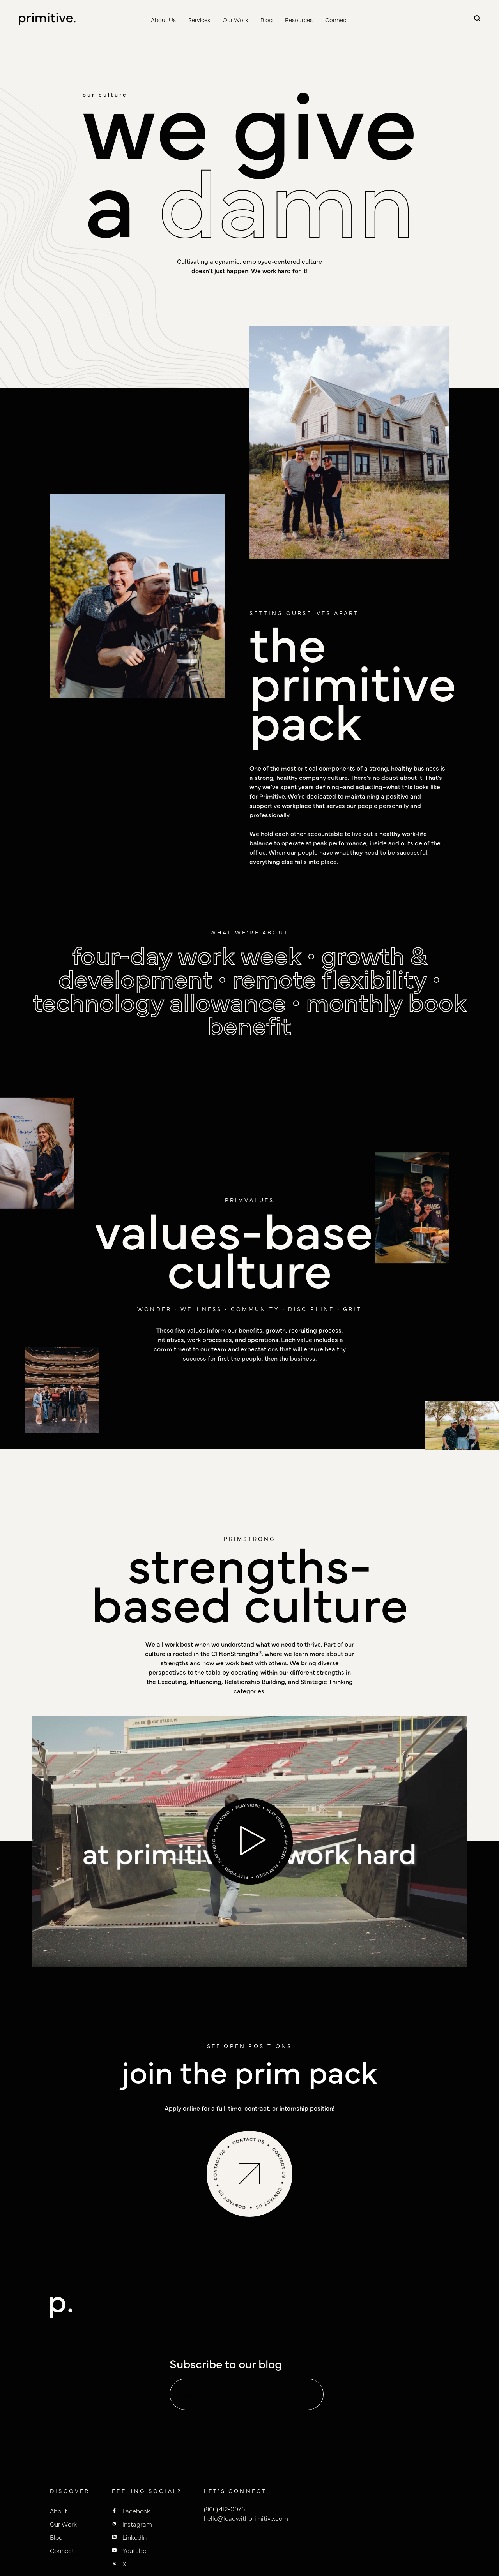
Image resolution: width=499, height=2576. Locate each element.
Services (199, 20)
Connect (337, 20)
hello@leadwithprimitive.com (246, 2518)
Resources (299, 20)
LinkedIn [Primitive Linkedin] (134, 2537)
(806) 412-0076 (224, 2508)
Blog (266, 20)
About (58, 2510)
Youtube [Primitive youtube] (134, 2550)
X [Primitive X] (124, 2563)
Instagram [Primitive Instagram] (137, 2524)
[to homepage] (47, 19)
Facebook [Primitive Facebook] (136, 2510)
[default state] (307, 2395)
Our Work (235, 20)
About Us (163, 20)
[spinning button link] (250, 2174)
